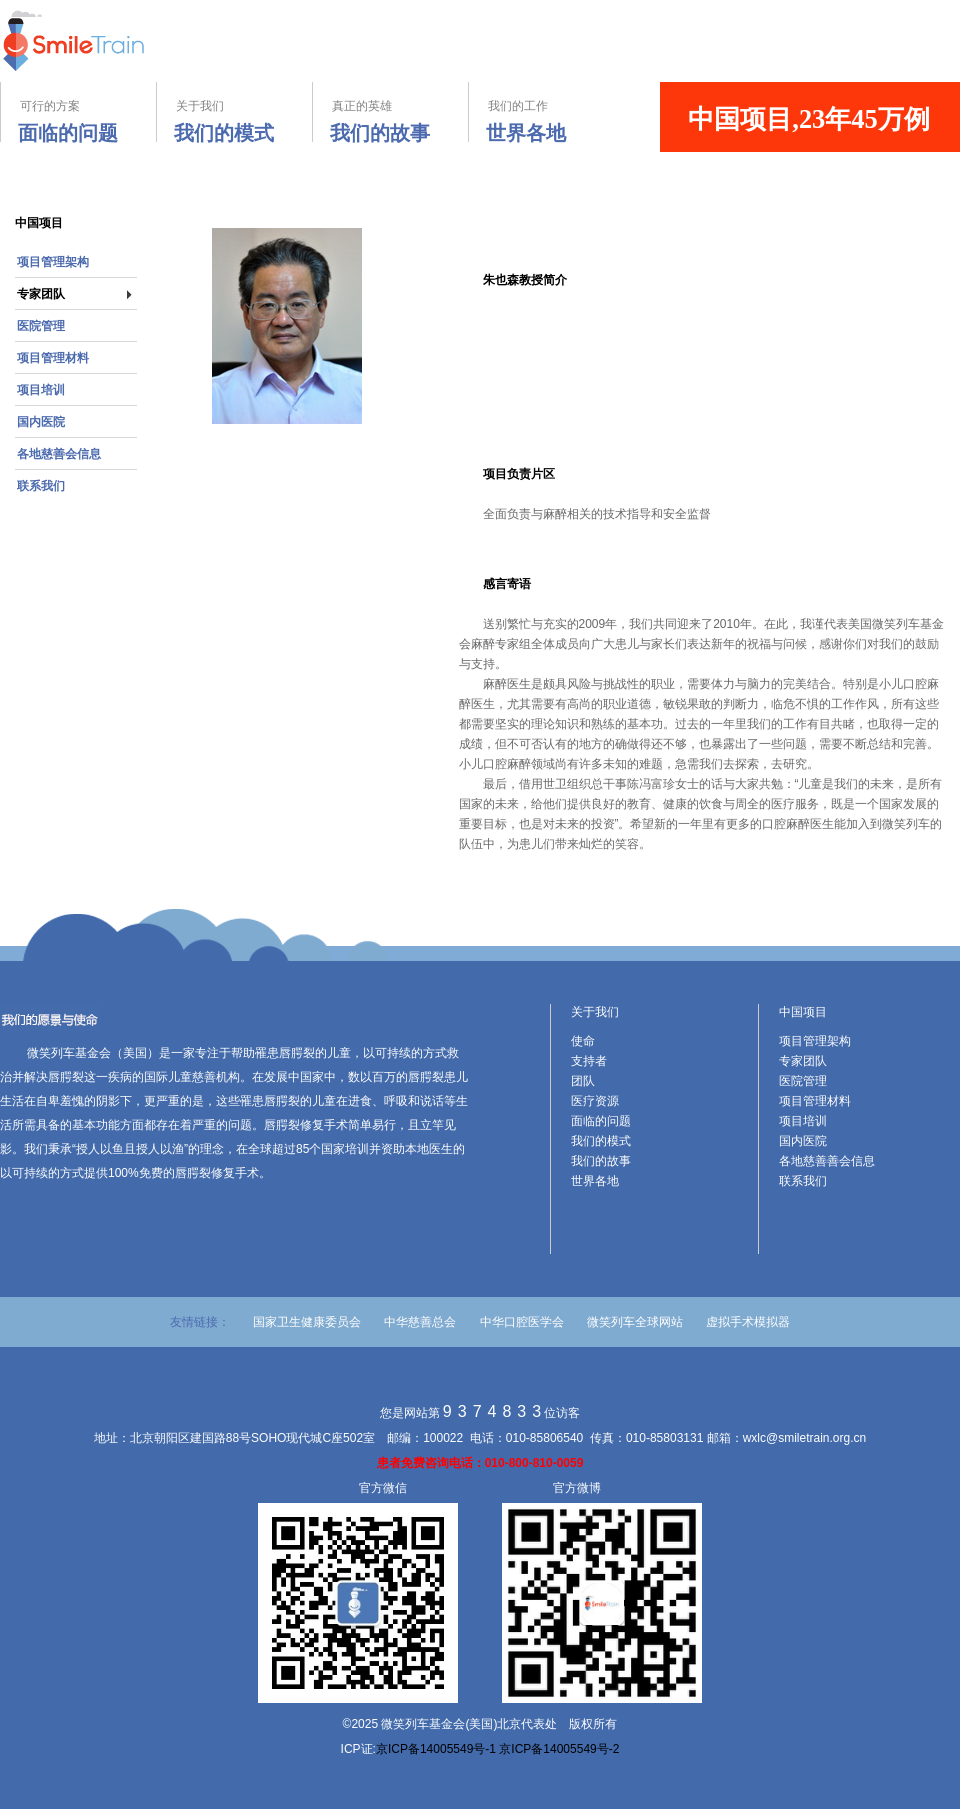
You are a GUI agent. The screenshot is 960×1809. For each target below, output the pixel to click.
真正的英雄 (386, 120)
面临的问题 (601, 1121)
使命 (583, 1041)
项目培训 (41, 390)
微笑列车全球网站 (636, 1322)
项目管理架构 (53, 262)
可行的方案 (79, 120)
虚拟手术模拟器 (748, 1322)
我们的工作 (547, 120)
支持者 (589, 1061)
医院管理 (41, 326)
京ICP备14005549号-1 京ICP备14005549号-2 (497, 1749)
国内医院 (41, 422)
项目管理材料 (53, 358)
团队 (583, 1081)
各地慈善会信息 (59, 454)
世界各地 (595, 1181)
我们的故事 (601, 1161)
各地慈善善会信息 (827, 1161)
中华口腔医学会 (522, 1322)
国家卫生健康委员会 (307, 1322)
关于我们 (230, 120)
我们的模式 (601, 1141)
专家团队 (41, 294)
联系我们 (41, 486)
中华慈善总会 (420, 1322)
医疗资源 (595, 1101)
